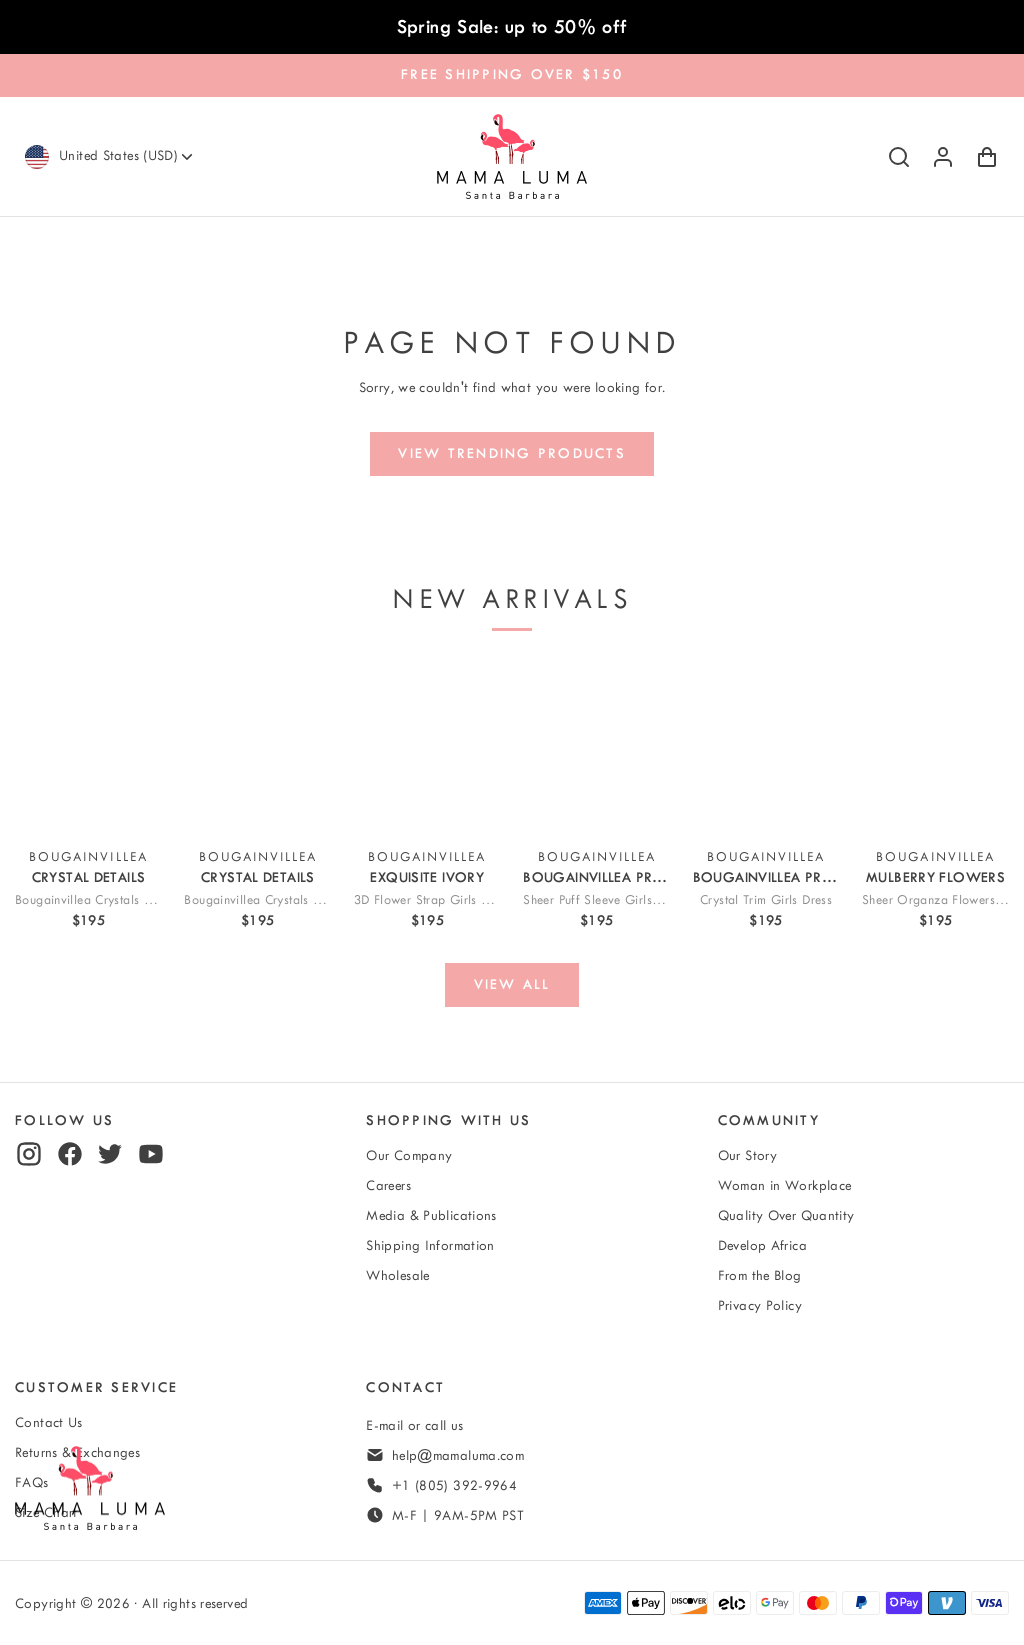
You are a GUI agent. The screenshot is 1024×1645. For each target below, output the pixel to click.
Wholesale (397, 1275)
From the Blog (760, 1275)
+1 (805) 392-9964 (454, 1485)
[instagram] (29, 1154)
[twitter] (110, 1154)
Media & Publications (431, 1215)
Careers (388, 1185)
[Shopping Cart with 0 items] (987, 157)
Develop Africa (762, 1245)
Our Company (409, 1155)
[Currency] (127, 156)
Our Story (747, 1155)
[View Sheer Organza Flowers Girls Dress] (935, 747)
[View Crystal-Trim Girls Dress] (766, 747)
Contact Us (49, 1422)
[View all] (512, 985)
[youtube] (151, 1154)
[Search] (899, 157)
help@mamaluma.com (458, 1455)
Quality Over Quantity (786, 1215)
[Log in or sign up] (943, 157)
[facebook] (70, 1154)
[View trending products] (512, 454)
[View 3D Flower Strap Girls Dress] (427, 747)
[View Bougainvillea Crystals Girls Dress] (88, 747)
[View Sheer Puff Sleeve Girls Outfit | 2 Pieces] (596, 747)
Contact (405, 1387)
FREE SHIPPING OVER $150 (512, 74)
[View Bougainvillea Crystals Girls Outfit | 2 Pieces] (257, 747)
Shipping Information (430, 1245)
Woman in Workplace (785, 1185)
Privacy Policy (760, 1305)
